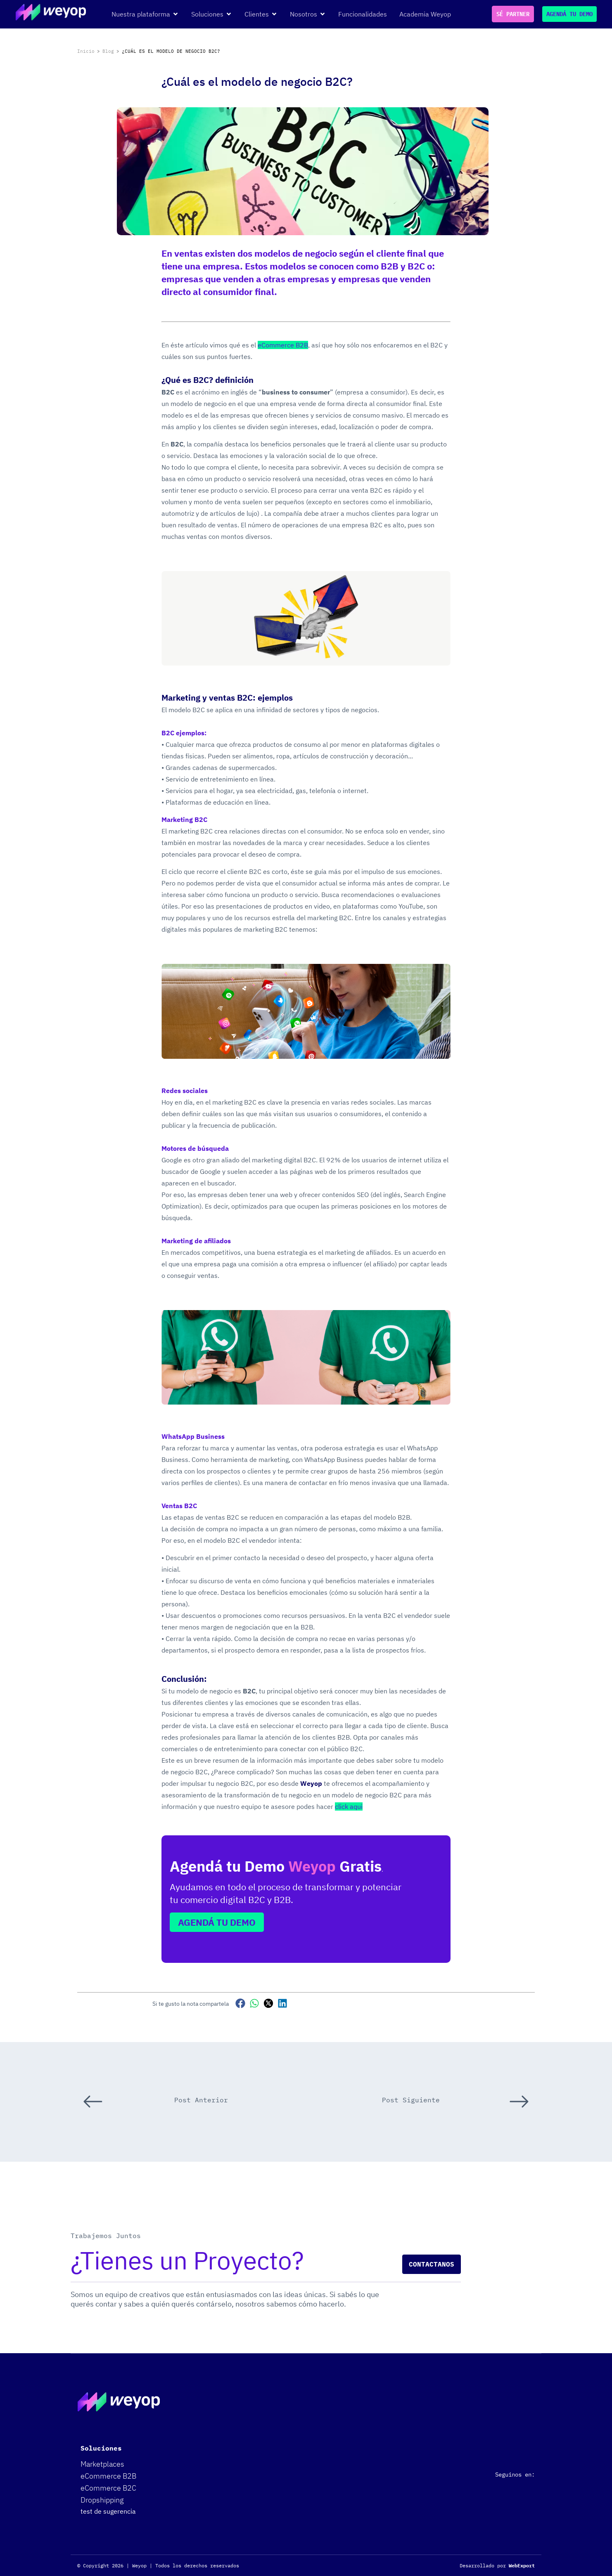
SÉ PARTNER (512, 14)
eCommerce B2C (108, 2488)
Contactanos (431, 2264)
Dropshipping (102, 2500)
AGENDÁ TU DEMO (569, 14)
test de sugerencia (108, 2511)
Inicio (86, 51)
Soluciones (101, 2448)
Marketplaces (102, 2464)
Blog (108, 51)
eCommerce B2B (108, 2476)
